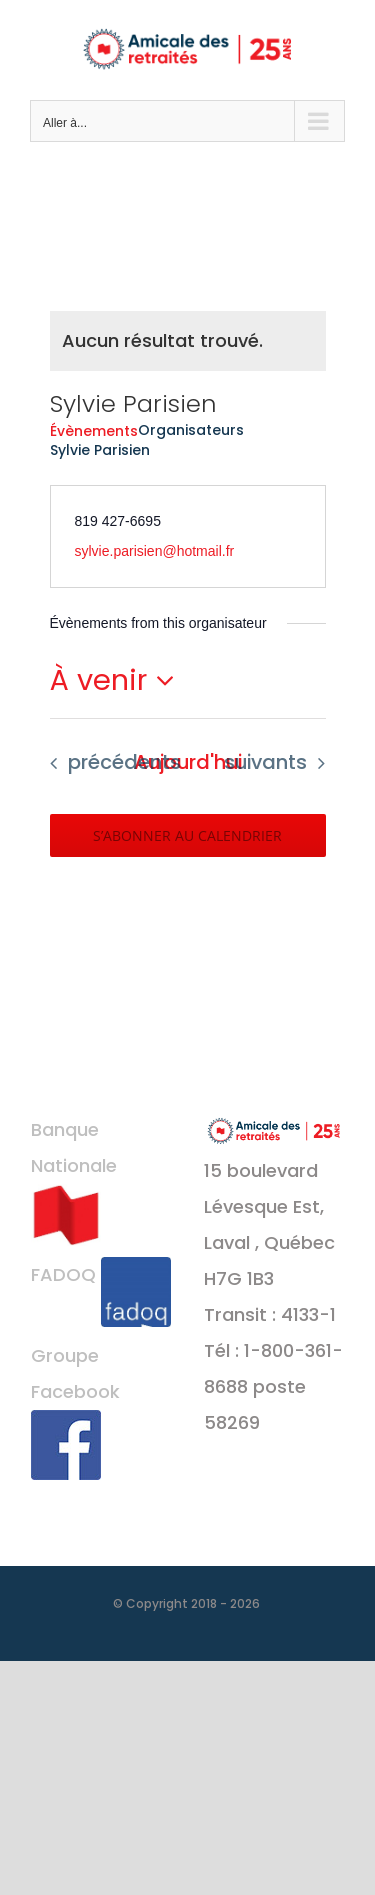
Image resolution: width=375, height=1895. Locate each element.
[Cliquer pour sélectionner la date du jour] (188, 763)
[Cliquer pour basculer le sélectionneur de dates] (118, 680)
